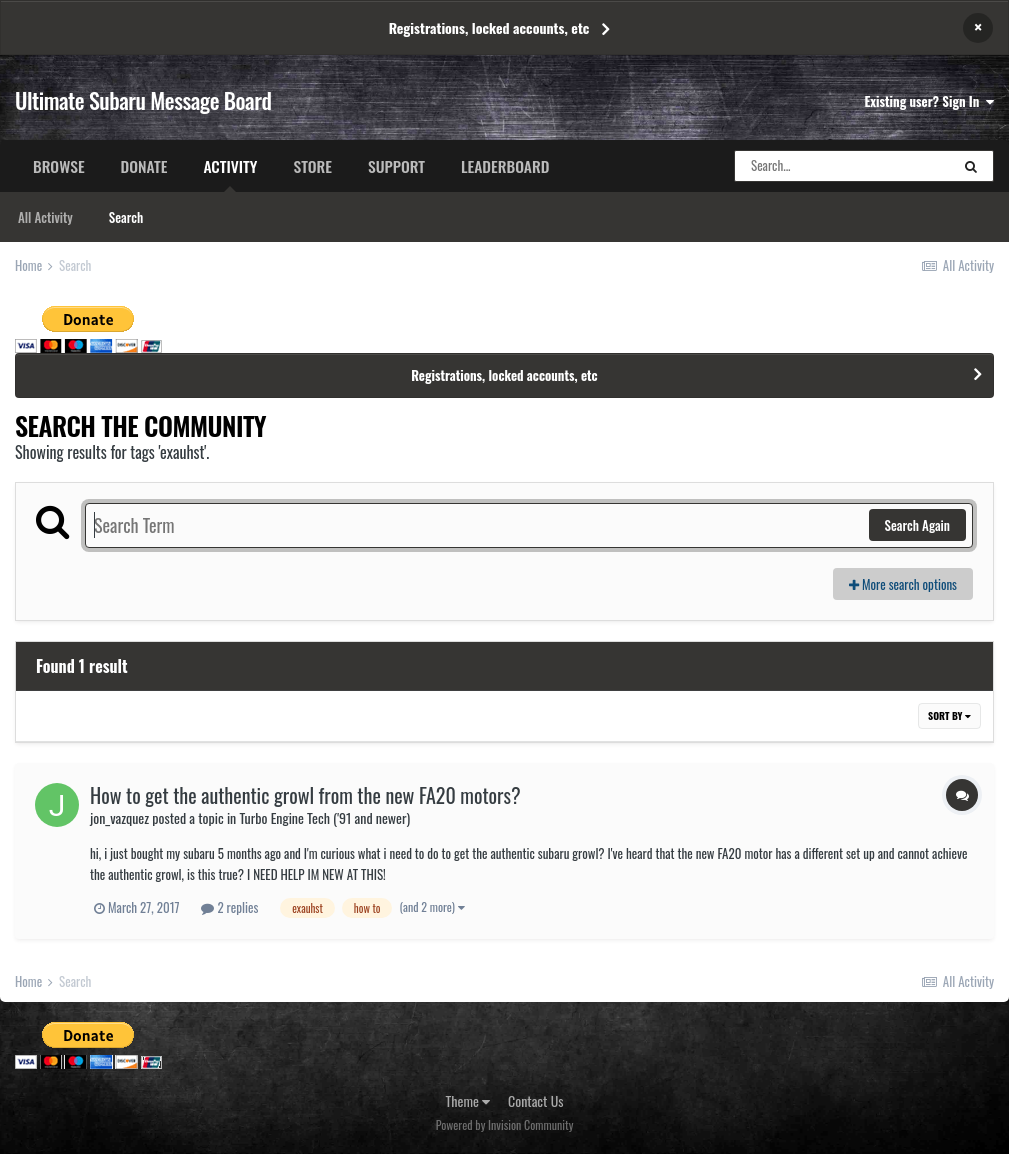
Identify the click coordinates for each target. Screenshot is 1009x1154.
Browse (59, 166)
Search (126, 217)
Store (312, 166)
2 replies (229, 907)
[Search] (842, 166)
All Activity (45, 217)
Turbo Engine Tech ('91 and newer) (324, 817)
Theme (468, 1100)
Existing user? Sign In (929, 101)
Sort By (949, 715)
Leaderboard (505, 166)
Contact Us (535, 1100)
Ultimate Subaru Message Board (143, 100)
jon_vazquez (119, 817)
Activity (230, 173)
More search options (903, 584)
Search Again (917, 525)
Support (396, 166)
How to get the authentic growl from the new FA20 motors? (305, 795)
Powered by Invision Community (505, 1124)
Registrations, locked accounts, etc (489, 27)
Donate (144, 166)
